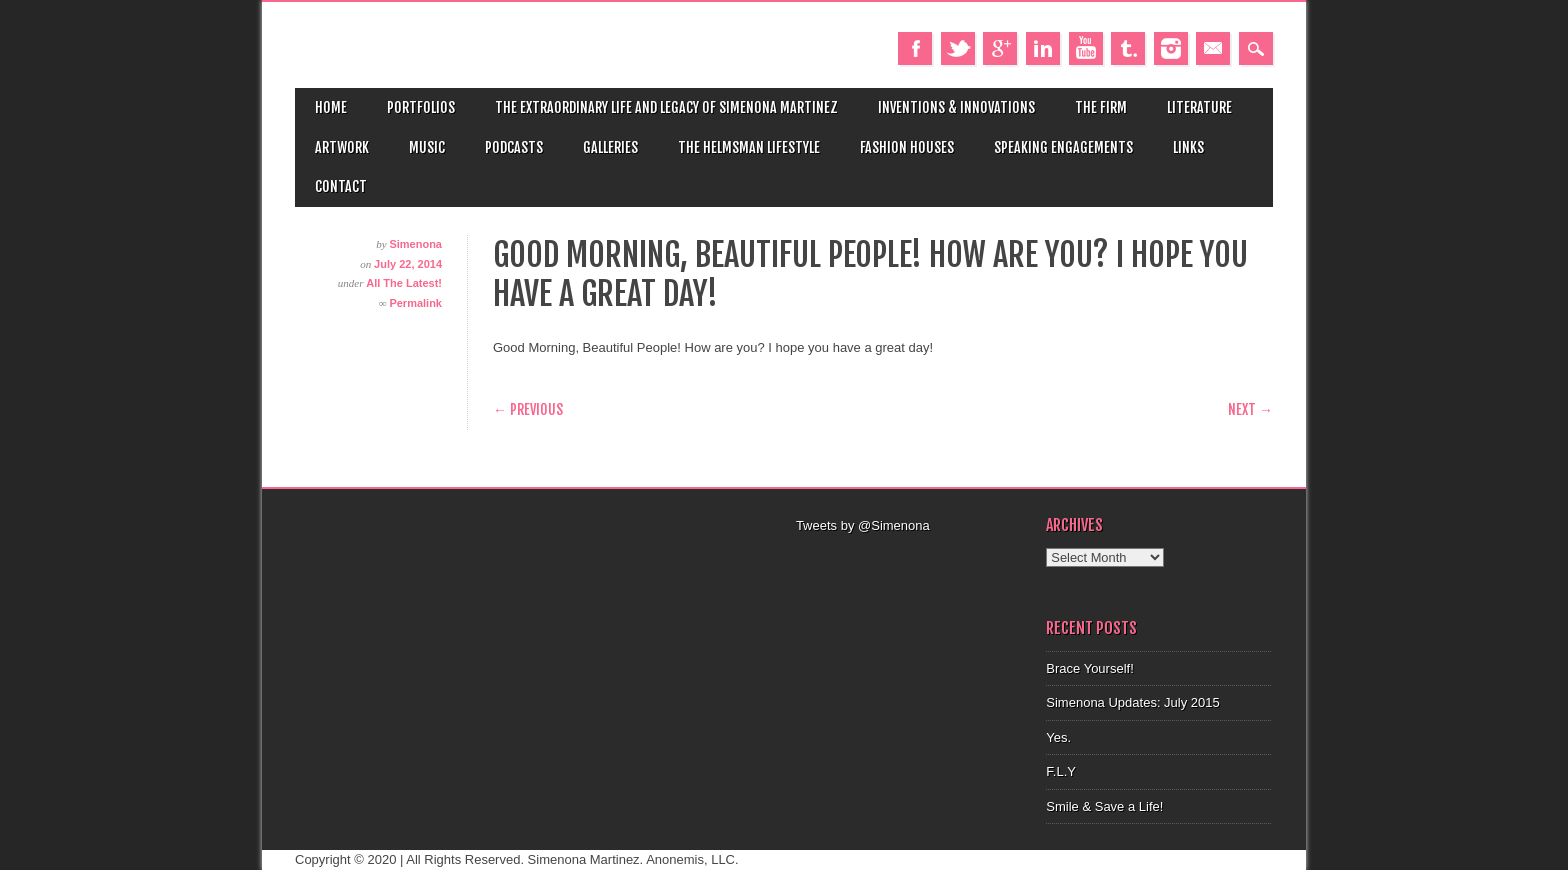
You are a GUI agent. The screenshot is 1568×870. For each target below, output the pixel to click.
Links (1188, 147)
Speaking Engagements (1063, 147)
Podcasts (514, 147)
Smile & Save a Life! (1104, 806)
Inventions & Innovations (956, 107)
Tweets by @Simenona (863, 525)
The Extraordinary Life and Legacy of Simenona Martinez (666, 107)
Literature (1199, 107)
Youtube (1086, 48)
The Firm (1101, 107)
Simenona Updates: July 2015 (1132, 702)
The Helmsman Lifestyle (749, 147)
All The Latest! (404, 283)
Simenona (415, 244)
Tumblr (1128, 48)
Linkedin (1043, 48)
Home (331, 107)
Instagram (1171, 48)
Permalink (415, 303)
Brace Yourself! (1089, 668)
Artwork (342, 147)
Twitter (958, 48)
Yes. (1058, 737)
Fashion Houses (907, 147)
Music (427, 147)
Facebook (915, 48)
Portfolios (421, 107)
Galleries (610, 147)
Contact (341, 186)
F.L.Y (1061, 771)
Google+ (1000, 48)
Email (1213, 48)
